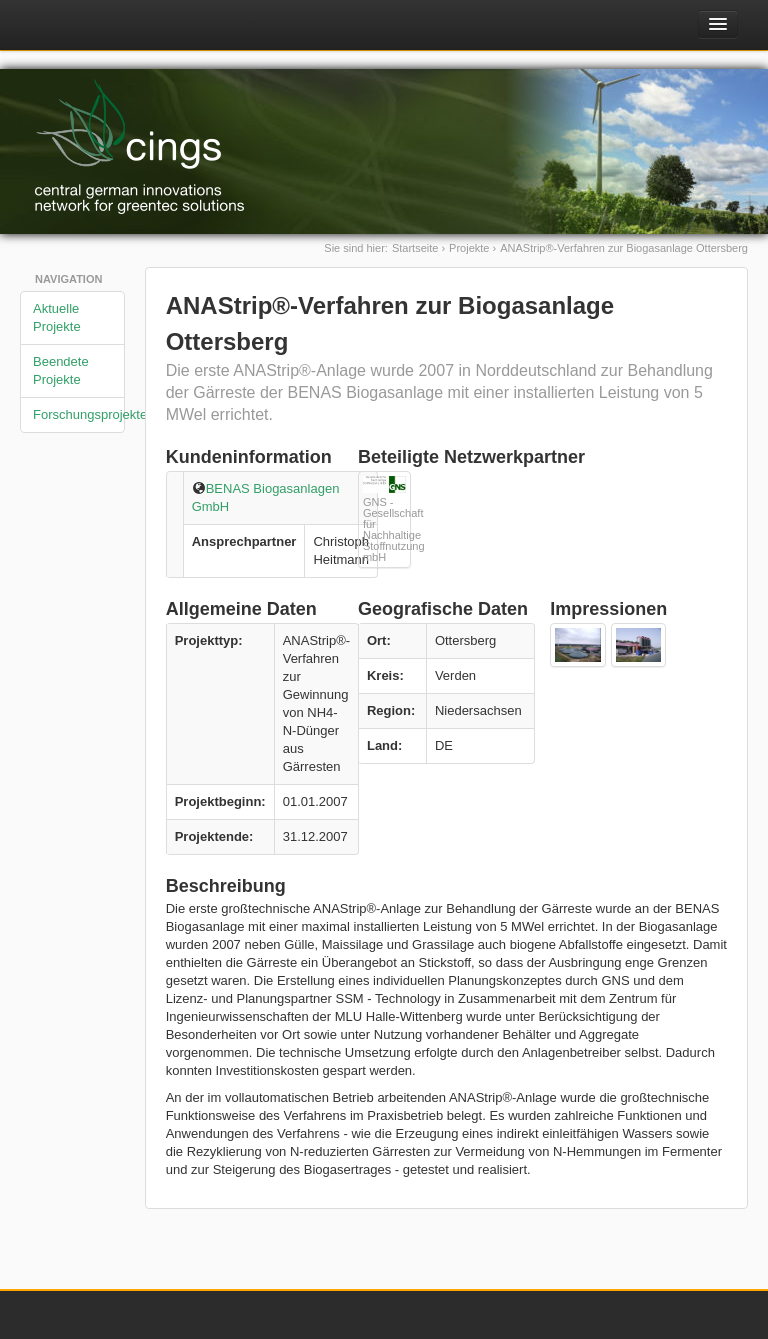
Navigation (68, 279)
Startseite (415, 248)
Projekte (469, 248)
